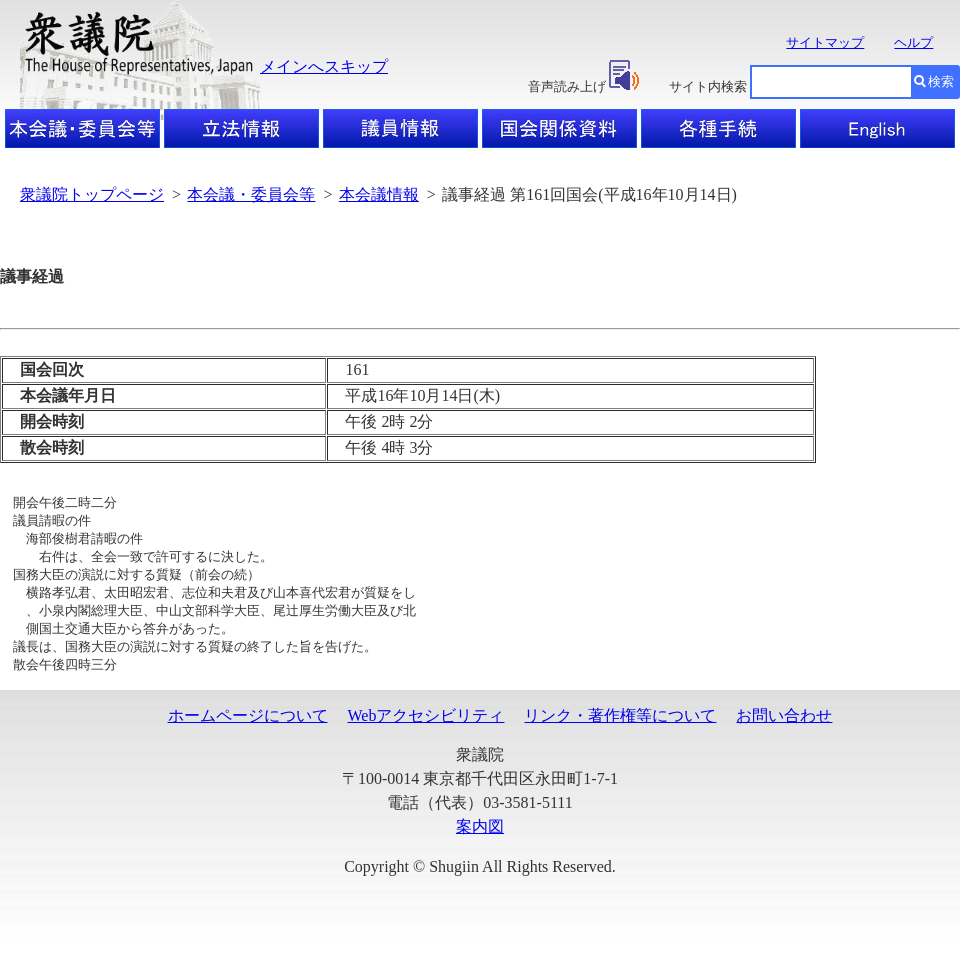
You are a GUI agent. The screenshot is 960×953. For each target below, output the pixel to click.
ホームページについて (248, 728)
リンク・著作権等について (620, 728)
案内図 (480, 839)
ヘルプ (913, 42)
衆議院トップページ (92, 194)
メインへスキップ (324, 66)
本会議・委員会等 (251, 194)
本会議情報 (379, 194)
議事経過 (32, 276)
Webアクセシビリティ (426, 728)
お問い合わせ (784, 728)
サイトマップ (825, 42)
